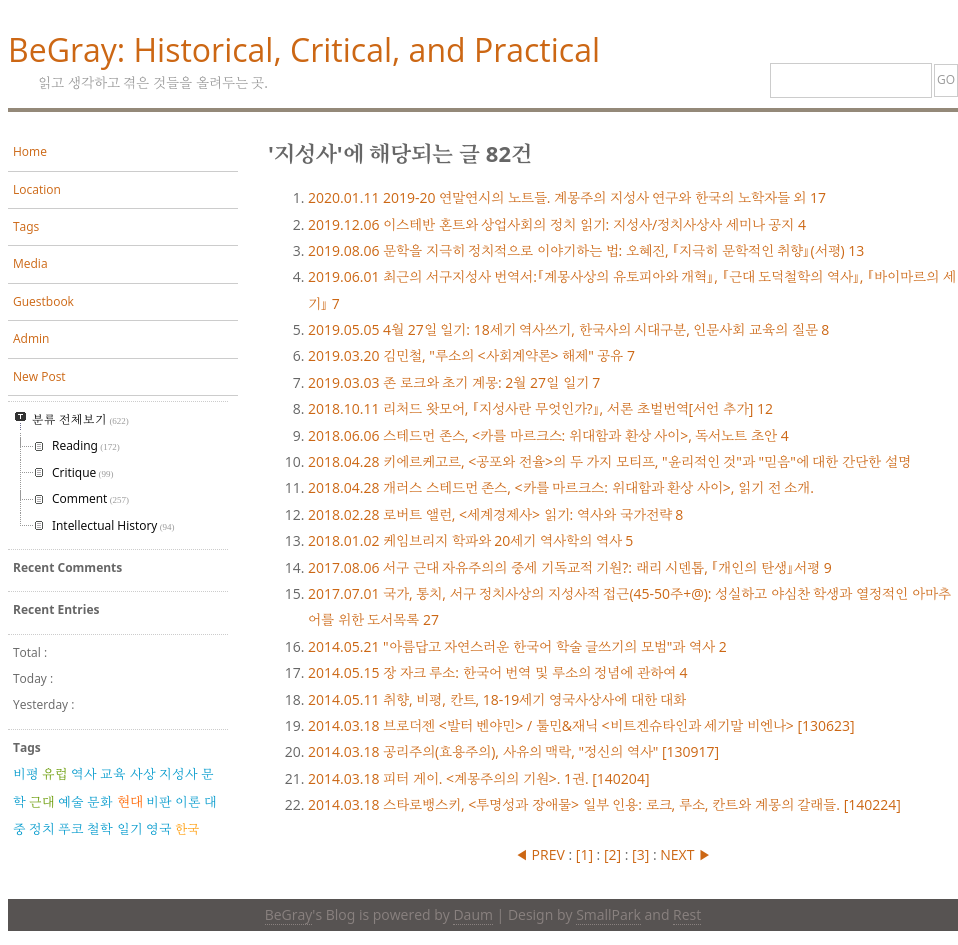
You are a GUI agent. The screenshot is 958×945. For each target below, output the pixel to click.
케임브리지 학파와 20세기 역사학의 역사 (470, 540)
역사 (84, 774)
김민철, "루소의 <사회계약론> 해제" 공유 (471, 355)
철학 (100, 829)
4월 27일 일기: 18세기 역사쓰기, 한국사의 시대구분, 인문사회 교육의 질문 (568, 329)
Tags (26, 226)
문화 (100, 802)
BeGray (289, 914)
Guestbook (43, 301)
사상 (143, 774)
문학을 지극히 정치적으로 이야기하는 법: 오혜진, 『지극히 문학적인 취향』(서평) (586, 250)
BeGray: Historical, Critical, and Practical (304, 49)
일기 (130, 829)
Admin (31, 338)
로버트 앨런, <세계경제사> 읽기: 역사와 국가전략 (495, 514)
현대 (130, 801)
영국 (159, 829)
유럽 (55, 774)
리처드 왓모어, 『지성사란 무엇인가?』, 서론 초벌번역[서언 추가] (540, 408)
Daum (472, 914)
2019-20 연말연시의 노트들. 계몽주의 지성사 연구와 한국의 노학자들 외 (567, 197)
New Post (39, 376)
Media (30, 263)
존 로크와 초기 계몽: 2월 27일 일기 (454, 382)
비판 (159, 802)
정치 (42, 829)
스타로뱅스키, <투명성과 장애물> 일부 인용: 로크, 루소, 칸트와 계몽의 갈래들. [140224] (604, 804)
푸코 (71, 829)
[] (584, 854)
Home (30, 151)
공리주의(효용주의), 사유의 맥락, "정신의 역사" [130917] (513, 751)
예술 (71, 802)
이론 (188, 802)
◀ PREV (541, 854)
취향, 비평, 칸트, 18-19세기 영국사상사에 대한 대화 (497, 699)
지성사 (178, 774)
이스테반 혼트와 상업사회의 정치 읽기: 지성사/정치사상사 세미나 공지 (557, 224)
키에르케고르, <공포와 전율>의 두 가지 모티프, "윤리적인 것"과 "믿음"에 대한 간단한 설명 (609, 461)
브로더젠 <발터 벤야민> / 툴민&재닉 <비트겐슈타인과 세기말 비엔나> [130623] (581, 725)
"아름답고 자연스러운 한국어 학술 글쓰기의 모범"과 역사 (517, 646)
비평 (26, 774)
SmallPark (608, 914)
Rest (687, 914)
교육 (113, 774)
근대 (42, 802)
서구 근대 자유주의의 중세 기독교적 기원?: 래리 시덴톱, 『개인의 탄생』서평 (570, 567)
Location (37, 189)
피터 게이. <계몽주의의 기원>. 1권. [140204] (478, 778)
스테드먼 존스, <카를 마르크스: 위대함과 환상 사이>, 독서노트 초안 (548, 435)
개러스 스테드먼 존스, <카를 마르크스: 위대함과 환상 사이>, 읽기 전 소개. (561, 487)
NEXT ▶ (685, 854)
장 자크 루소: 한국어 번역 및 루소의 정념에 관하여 (497, 672)
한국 (187, 829)
